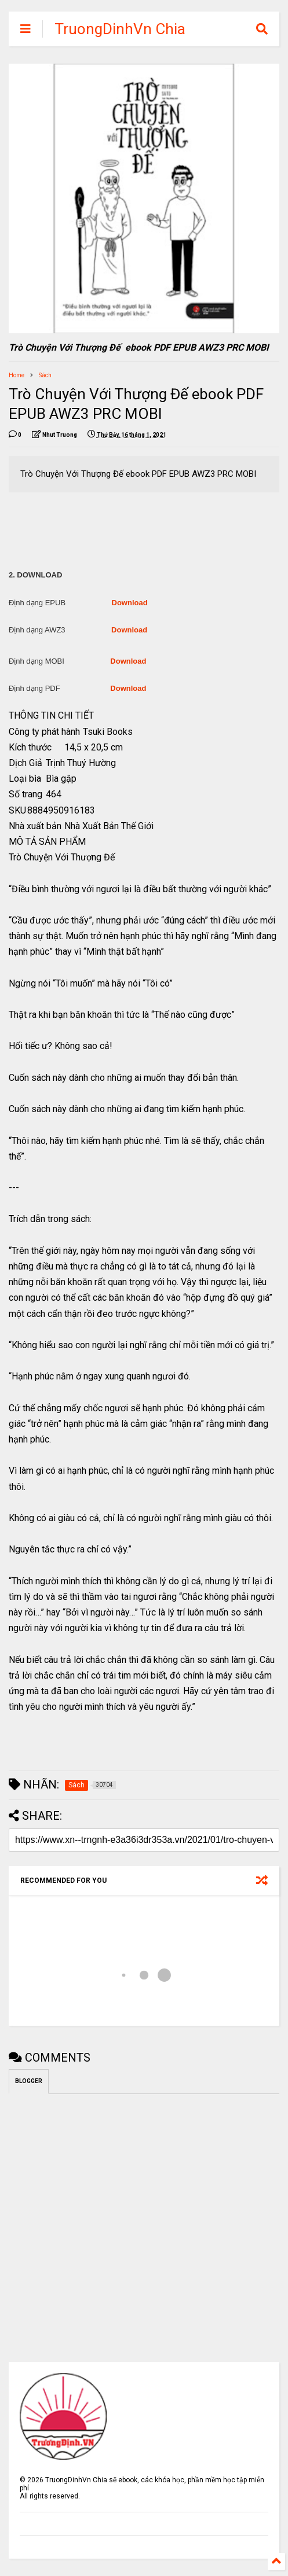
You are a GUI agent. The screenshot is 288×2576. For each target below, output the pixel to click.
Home (16, 375)
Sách (45, 375)
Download (130, 602)
